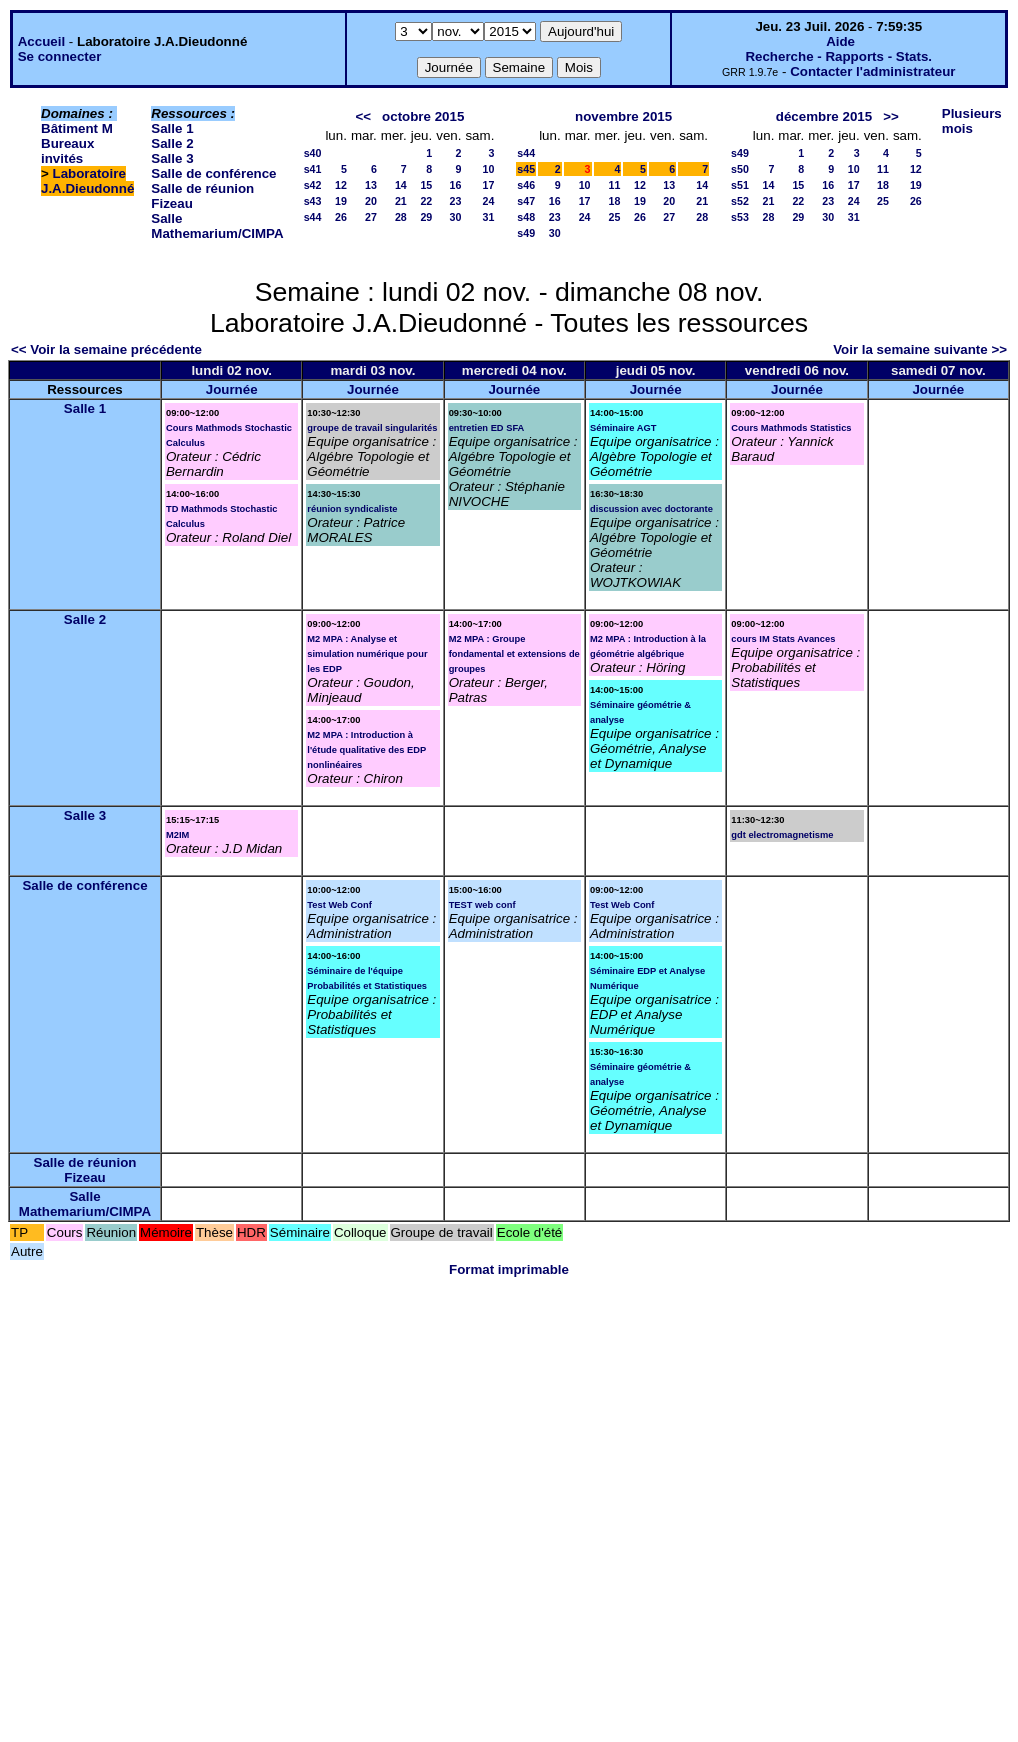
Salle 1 (172, 128)
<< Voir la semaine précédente (106, 349)
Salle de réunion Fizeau (85, 1170)
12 (341, 185)
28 (401, 217)
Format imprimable (509, 1269)
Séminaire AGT (623, 428)
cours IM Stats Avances (783, 639)
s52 (740, 201)
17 (488, 185)
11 (615, 185)
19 (341, 201)
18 (615, 201)
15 (426, 185)
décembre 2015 (824, 116)
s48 (526, 217)
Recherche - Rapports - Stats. (838, 56)
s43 (313, 201)
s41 (313, 169)
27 (371, 217)
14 (401, 185)
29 (426, 217)
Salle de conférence (213, 173)
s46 (526, 185)
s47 (526, 201)
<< (363, 116)
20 (371, 201)
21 (401, 201)
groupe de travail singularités (372, 428)
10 (488, 169)
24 (488, 201)
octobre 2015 (423, 116)
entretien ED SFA (487, 428)
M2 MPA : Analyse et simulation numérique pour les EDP (367, 654)
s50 (740, 169)
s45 (526, 169)
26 (341, 217)
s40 (313, 153)
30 (456, 217)
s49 (526, 233)
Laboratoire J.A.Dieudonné (87, 181)
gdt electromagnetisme (782, 835)
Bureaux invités (67, 151)
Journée (232, 389)
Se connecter (60, 56)
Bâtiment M (77, 128)
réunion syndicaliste (352, 509)
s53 (740, 217)
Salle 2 (172, 143)
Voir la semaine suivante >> (920, 349)
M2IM (177, 835)
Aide (840, 41)
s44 (313, 217)
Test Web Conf (339, 905)
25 (615, 217)
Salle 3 (172, 158)
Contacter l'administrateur (872, 71)
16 (456, 185)
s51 (740, 185)
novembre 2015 (623, 116)
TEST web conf (482, 905)
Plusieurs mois (972, 121)
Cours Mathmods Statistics (791, 428)
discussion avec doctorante (651, 509)
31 (488, 217)
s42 (313, 185)
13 (371, 185)
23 (456, 201)
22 (426, 201)
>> (891, 116)
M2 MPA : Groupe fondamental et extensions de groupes (514, 654)
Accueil (41, 41)
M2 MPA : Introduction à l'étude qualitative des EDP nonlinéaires (366, 750)
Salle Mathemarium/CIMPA (217, 226)
